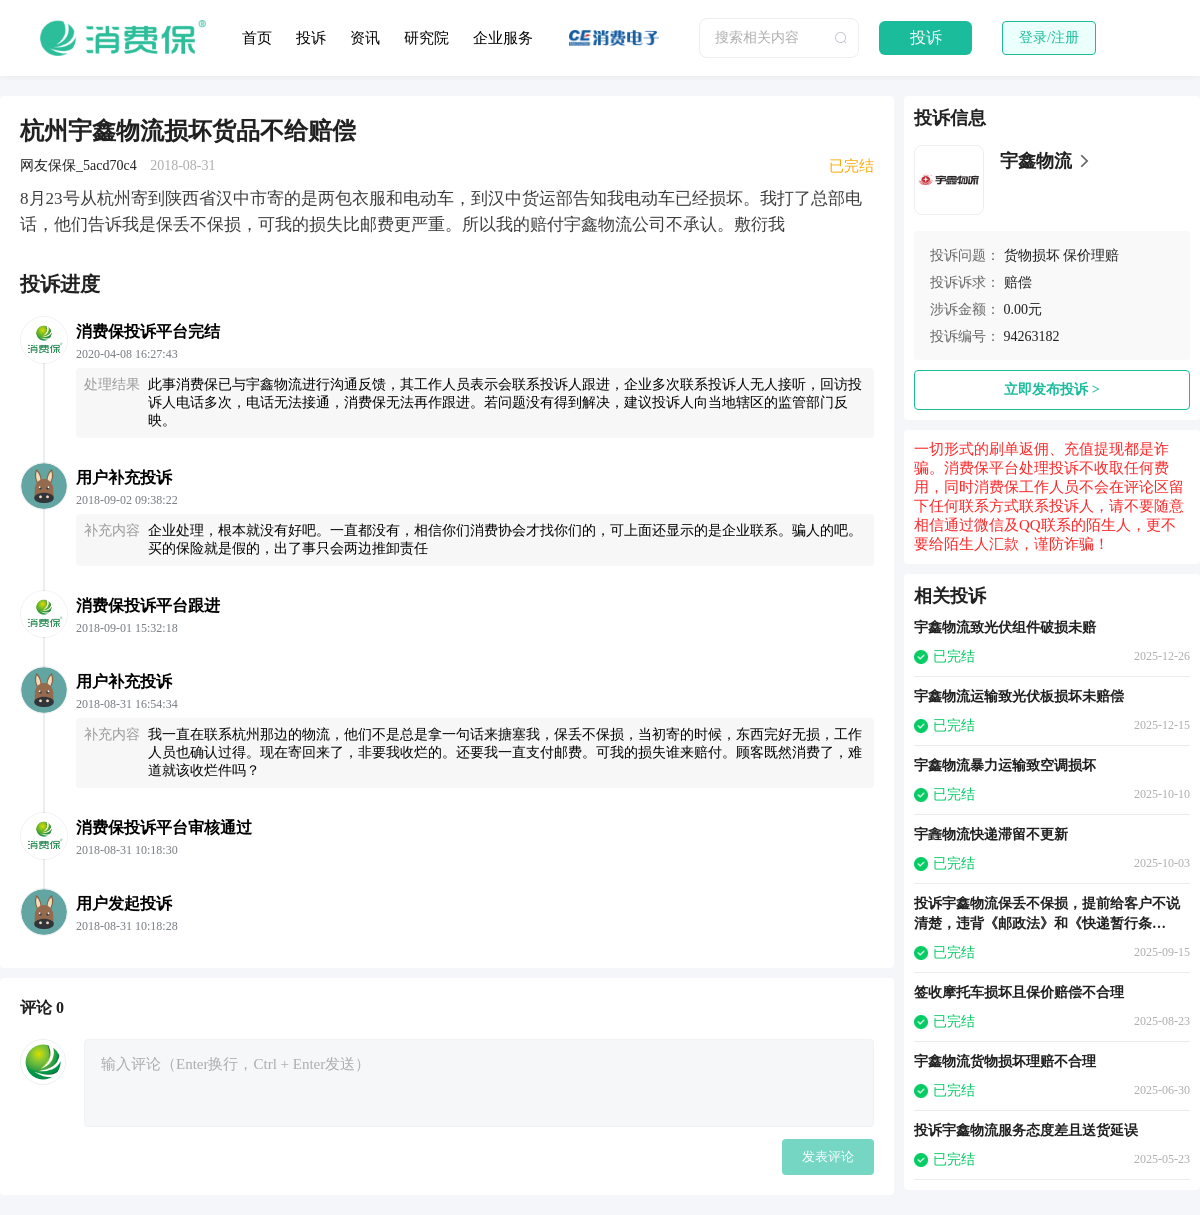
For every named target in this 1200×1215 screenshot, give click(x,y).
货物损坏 (1032, 255)
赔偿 (1018, 282)
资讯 (365, 38)
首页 (257, 38)
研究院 (426, 38)
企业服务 (503, 38)
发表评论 (828, 1156)
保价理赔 (1091, 255)
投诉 (311, 38)
